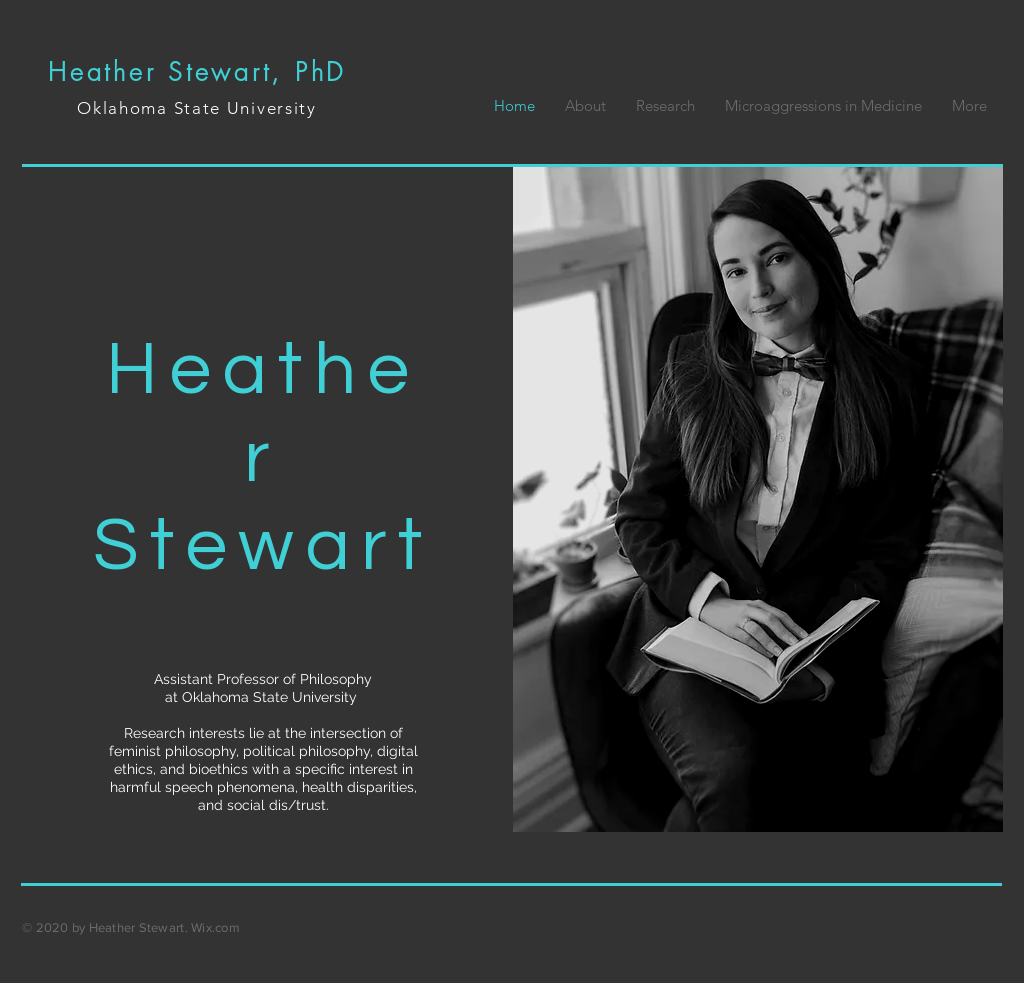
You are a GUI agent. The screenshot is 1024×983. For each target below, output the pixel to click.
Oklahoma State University (197, 108)
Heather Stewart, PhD (197, 72)
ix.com (221, 927)
